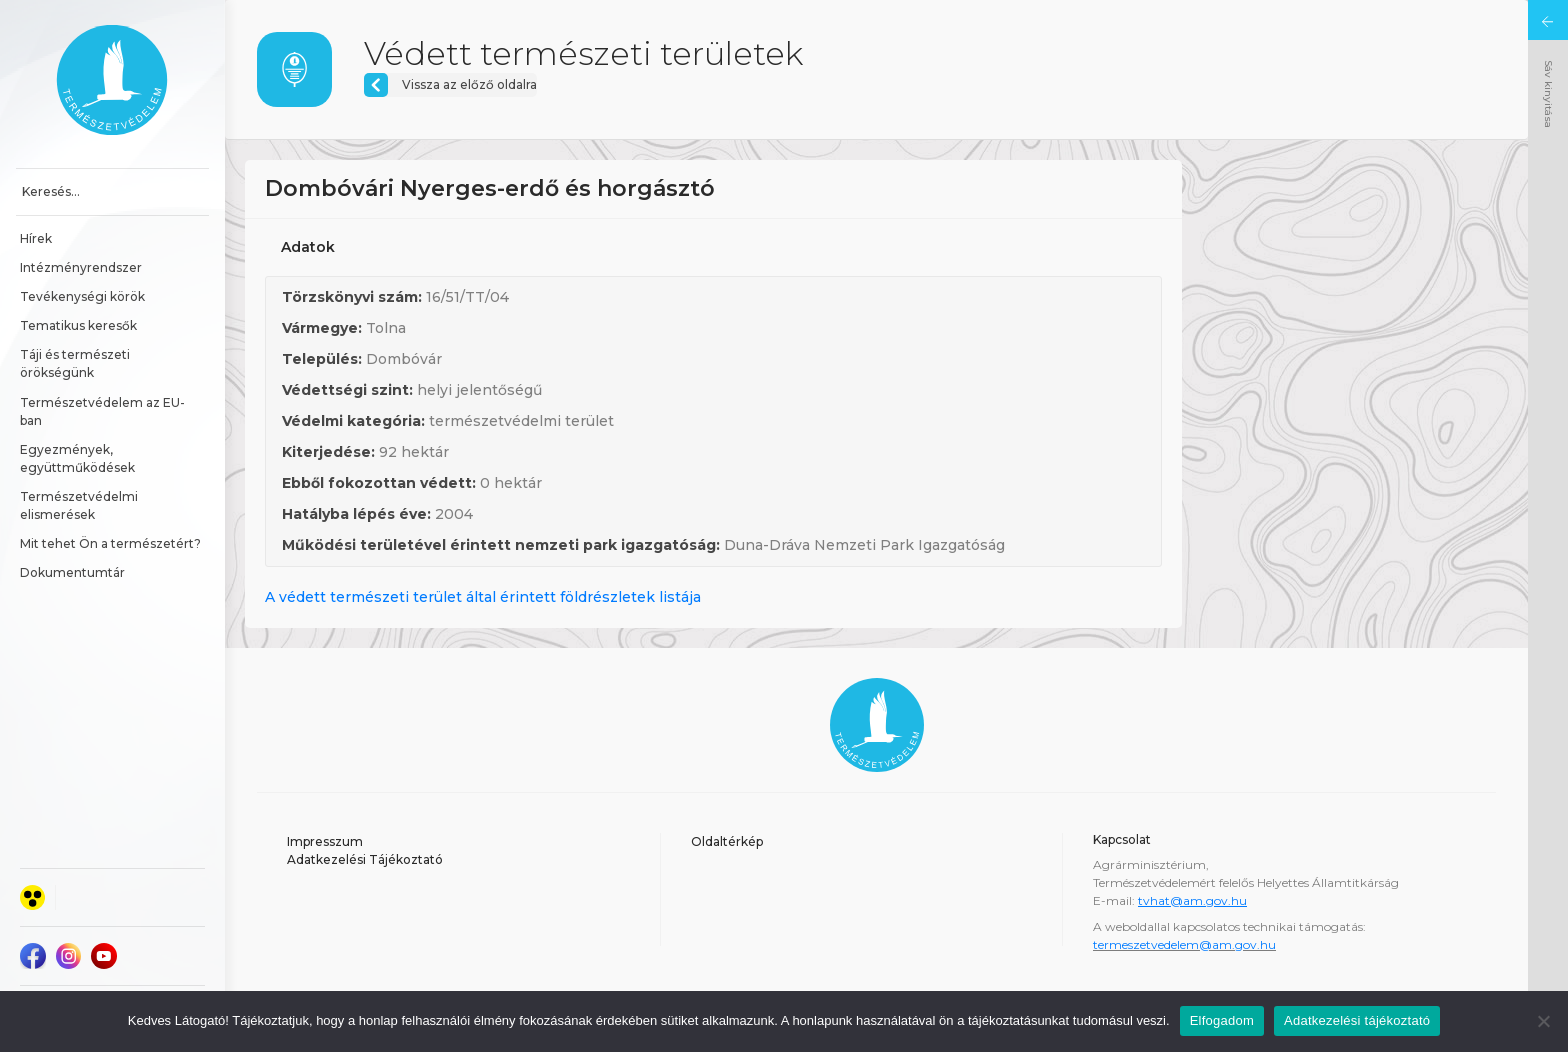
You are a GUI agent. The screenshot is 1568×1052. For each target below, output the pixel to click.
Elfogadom (1222, 1020)
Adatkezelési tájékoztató (1357, 1020)
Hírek (36, 238)
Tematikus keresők (78, 325)
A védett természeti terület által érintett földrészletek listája (483, 597)
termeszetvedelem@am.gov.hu (1184, 944)
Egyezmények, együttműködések (77, 458)
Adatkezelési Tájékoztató (365, 859)
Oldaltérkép (727, 841)
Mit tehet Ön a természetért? (110, 543)
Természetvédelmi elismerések (80, 505)
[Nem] (1543, 1021)
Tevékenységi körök (82, 296)
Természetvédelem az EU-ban (102, 411)
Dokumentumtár (72, 572)
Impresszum (325, 841)
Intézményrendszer (81, 267)
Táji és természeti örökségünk (76, 363)
